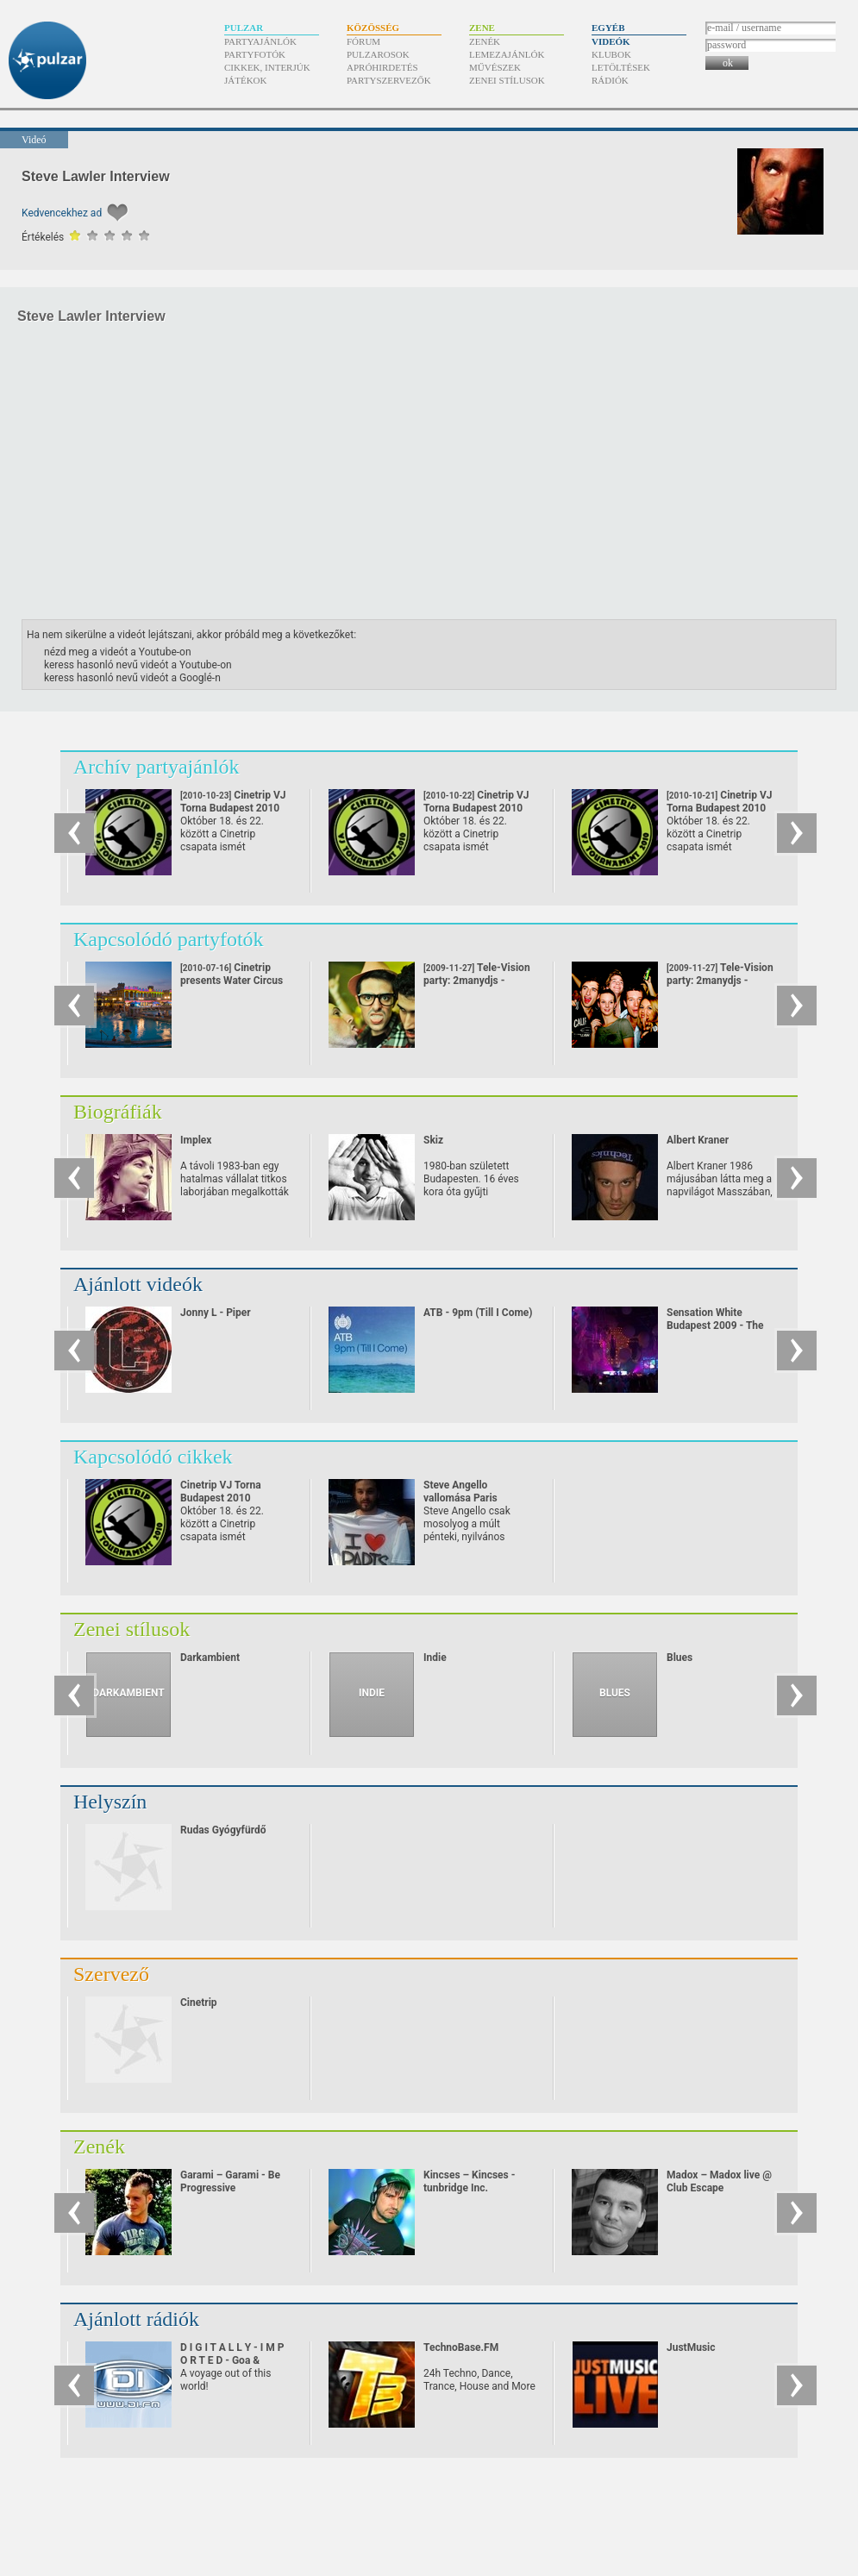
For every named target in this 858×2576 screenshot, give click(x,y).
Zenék (484, 41)
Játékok (245, 80)
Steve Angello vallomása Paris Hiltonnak (460, 1498)
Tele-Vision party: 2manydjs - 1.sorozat (476, 981)
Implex (195, 1140)
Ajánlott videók (138, 1284)
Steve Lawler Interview (96, 176)
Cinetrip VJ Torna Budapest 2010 (220, 1491)
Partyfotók (254, 54)
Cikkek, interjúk (267, 67)
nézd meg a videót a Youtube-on (117, 652)
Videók (611, 41)
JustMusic (691, 2347)
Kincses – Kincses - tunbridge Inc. (469, 2181)
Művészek (495, 67)
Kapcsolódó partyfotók (168, 939)
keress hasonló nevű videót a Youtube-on (138, 665)
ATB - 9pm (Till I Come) (478, 1313)
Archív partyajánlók (156, 766)
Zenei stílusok (507, 80)
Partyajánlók (260, 41)
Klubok (611, 54)
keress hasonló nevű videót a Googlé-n (132, 678)
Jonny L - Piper (215, 1313)
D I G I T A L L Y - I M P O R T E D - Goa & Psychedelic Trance (232, 2360)
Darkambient (210, 1658)
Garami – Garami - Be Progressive (230, 2181)
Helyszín (110, 1801)
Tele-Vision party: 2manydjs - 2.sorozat (720, 981)
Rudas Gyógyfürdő (223, 1830)
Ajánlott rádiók (136, 2319)
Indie (435, 1658)
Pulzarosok (378, 54)
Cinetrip (198, 2002)
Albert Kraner (698, 1140)
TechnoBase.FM (460, 2347)
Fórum (363, 41)
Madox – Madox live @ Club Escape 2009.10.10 (719, 2188)
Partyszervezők (389, 80)
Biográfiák (117, 1111)
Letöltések (621, 67)
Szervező (111, 1974)
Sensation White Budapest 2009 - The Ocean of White (715, 1325)
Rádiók (610, 80)
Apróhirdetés (382, 67)
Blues (679, 1658)
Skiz (433, 1140)
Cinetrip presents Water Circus (231, 974)
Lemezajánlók (506, 54)
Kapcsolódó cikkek (153, 1456)
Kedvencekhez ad (62, 213)
